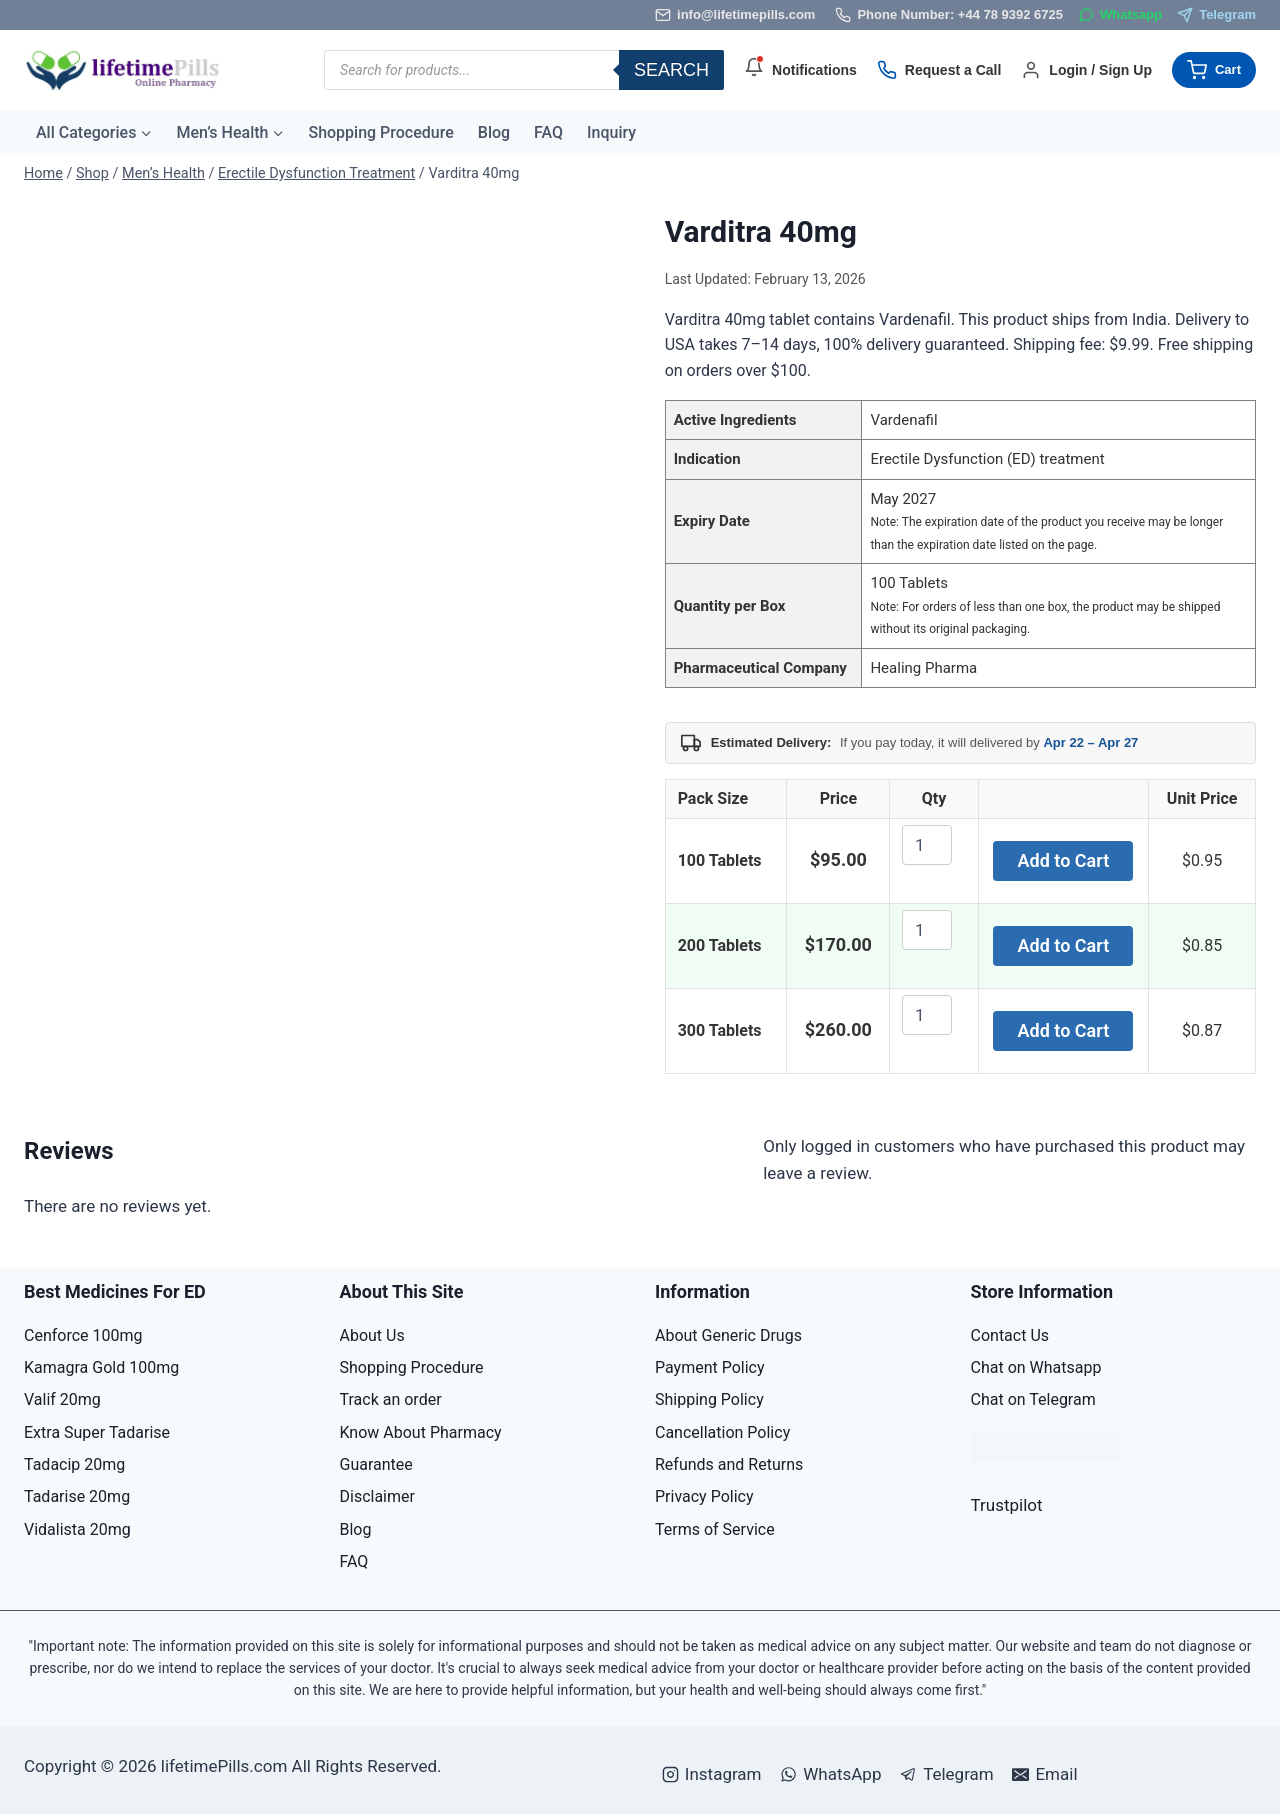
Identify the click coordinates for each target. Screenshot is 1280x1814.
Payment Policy (710, 1367)
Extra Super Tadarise (97, 1432)
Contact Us (1010, 1335)
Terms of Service (715, 1529)
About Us (372, 1335)
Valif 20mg (62, 1399)
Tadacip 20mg (74, 1464)
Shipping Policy (709, 1399)
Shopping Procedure (380, 132)
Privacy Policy (704, 1496)
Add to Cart (1064, 860)
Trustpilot (1007, 1505)
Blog (494, 132)
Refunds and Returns (729, 1464)
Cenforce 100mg (83, 1335)
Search (671, 70)
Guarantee (376, 1464)
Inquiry (611, 132)
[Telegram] (1216, 15)
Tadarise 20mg (77, 1496)
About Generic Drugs (728, 1335)
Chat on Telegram (1033, 1399)
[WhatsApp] (1120, 15)
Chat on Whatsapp (1036, 1367)
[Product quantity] (927, 845)
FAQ (548, 132)
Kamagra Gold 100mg (101, 1367)
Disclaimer (377, 1496)
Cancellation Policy (722, 1432)
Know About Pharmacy (421, 1432)
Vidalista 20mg (77, 1529)
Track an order (391, 1399)
